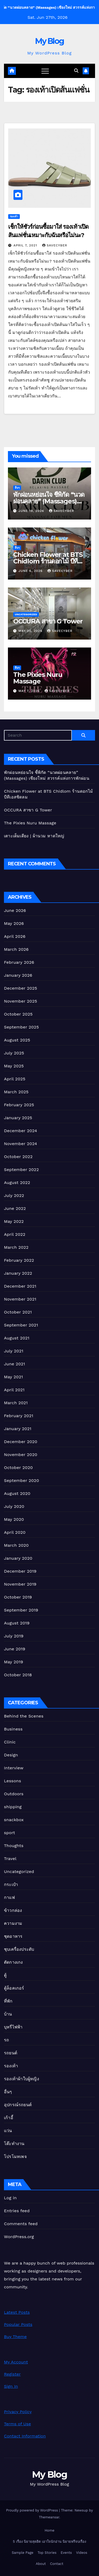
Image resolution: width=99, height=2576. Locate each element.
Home (49, 2530)
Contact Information (25, 2436)
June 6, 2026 (31, 571)
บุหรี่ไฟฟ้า (13, 2026)
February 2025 (19, 1104)
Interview (13, 1767)
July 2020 (14, 1506)
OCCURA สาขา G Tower (48, 621)
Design (11, 1754)
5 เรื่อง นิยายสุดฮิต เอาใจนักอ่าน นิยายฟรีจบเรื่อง (49, 2541)
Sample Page (23, 2553)
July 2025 (14, 1052)
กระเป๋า (11, 1884)
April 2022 (14, 1234)
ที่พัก (8, 2001)
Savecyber (54, 245)
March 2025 (16, 1091)
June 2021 (14, 1363)
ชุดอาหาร (13, 1936)
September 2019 (21, 1610)
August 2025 (17, 1040)
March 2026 (16, 949)
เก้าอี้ (8, 2117)
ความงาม (13, 1923)
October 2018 (18, 1674)
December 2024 (20, 1130)
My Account (16, 2361)
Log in (10, 2197)
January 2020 (18, 1558)
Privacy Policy (18, 2411)
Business (13, 1729)
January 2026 (18, 975)
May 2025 (14, 1065)
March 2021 (16, 1402)
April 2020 (15, 1532)
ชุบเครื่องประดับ (19, 1949)
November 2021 (20, 1299)
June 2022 (15, 1208)
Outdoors (13, 1793)
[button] (76, 70)
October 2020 (18, 1467)
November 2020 (20, 1454)
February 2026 (19, 962)
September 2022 (21, 1169)
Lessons (12, 1780)
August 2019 (17, 1623)
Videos (81, 2553)
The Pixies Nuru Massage (37, 678)
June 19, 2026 (31, 511)
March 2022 (16, 1247)
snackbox (14, 1819)
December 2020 (20, 1441)
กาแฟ (9, 1897)
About (41, 2564)
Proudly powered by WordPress (32, 2510)
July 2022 (14, 1195)
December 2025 (20, 988)
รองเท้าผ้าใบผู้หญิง (21, 2078)
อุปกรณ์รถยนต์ (18, 2104)
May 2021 (13, 1376)
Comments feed (21, 2223)
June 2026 (15, 910)
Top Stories (46, 2553)
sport (9, 1832)
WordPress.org (19, 2236)
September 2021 (21, 1325)
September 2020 (21, 1480)
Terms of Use (17, 2423)
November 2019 (20, 1584)
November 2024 (20, 1143)
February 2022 (19, 1260)
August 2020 (17, 1493)
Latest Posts (17, 2312)
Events (66, 2553)
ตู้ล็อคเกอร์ (14, 1988)
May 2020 (14, 1519)
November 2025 (20, 1001)
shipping (13, 1806)
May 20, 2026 (31, 631)
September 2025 (21, 1027)
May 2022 (14, 1221)
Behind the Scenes (24, 1716)
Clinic (10, 1741)
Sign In (11, 2386)
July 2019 (13, 1635)
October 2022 (18, 1156)
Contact (56, 2564)
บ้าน (8, 2014)
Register (12, 2374)
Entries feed (17, 2210)
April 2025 (14, 1078)
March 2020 (16, 1545)
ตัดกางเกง (13, 1962)
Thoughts (13, 1845)
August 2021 (16, 1337)
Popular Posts (18, 2324)
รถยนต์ (10, 2052)
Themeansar (49, 2517)
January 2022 (18, 1273)
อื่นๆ (17, 487)
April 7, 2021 (26, 245)
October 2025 (18, 1014)
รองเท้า (14, 216)
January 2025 (18, 1117)
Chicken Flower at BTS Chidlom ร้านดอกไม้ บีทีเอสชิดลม (48, 561)
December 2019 (20, 1571)
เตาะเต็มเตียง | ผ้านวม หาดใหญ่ (34, 835)
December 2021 (20, 1286)
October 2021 (18, 1312)
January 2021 (17, 1428)
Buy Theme (15, 2336)
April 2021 (14, 1389)
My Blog (49, 41)
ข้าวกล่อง (13, 1910)
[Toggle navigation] (45, 70)
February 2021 (18, 1415)
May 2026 (14, 923)
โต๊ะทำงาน (14, 2143)
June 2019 (14, 1648)
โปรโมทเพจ (15, 2156)
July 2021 (13, 1350)
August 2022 (17, 1182)
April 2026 (15, 936)
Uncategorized (26, 614)
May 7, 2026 (29, 691)
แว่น (8, 2130)
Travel (10, 1858)
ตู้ (5, 1975)
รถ (6, 2039)
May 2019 (13, 1661)
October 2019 (18, 1597)
